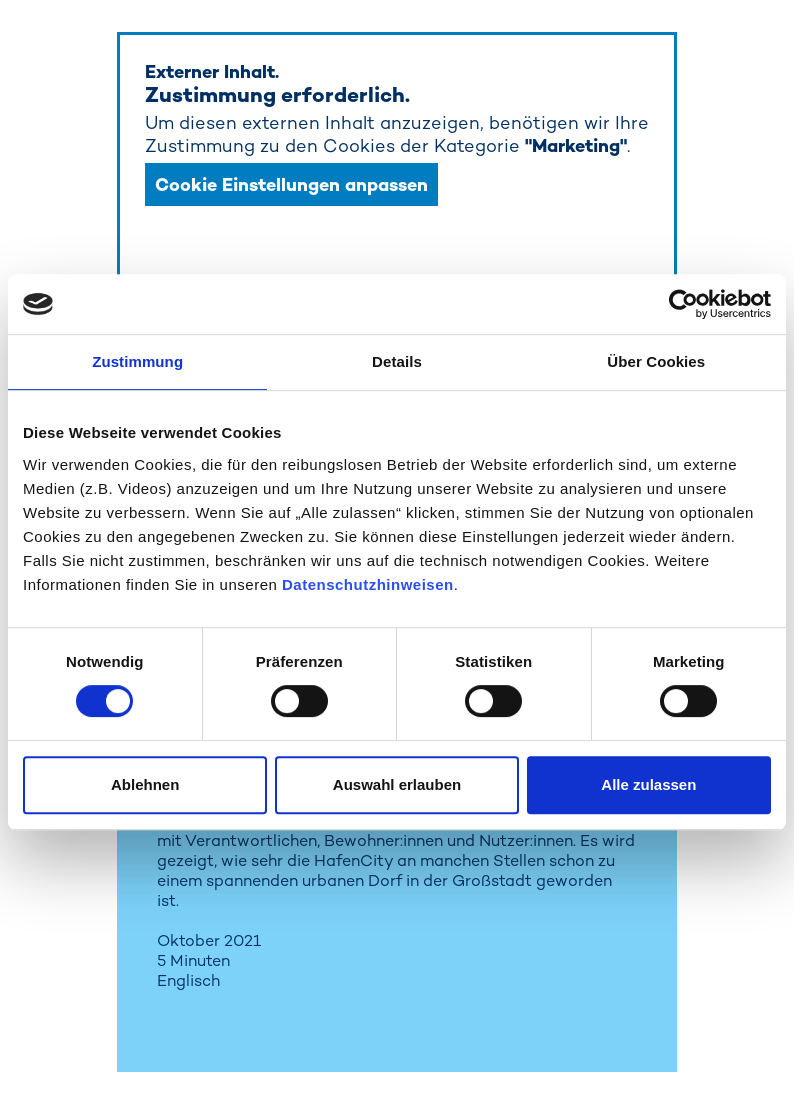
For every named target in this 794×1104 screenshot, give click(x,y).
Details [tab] (397, 361)
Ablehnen (145, 784)
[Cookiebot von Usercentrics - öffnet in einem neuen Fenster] (683, 304)
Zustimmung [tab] (137, 361)
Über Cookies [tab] (656, 361)
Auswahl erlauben (397, 784)
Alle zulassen (648, 784)
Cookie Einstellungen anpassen (291, 184)
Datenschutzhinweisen (368, 584)
